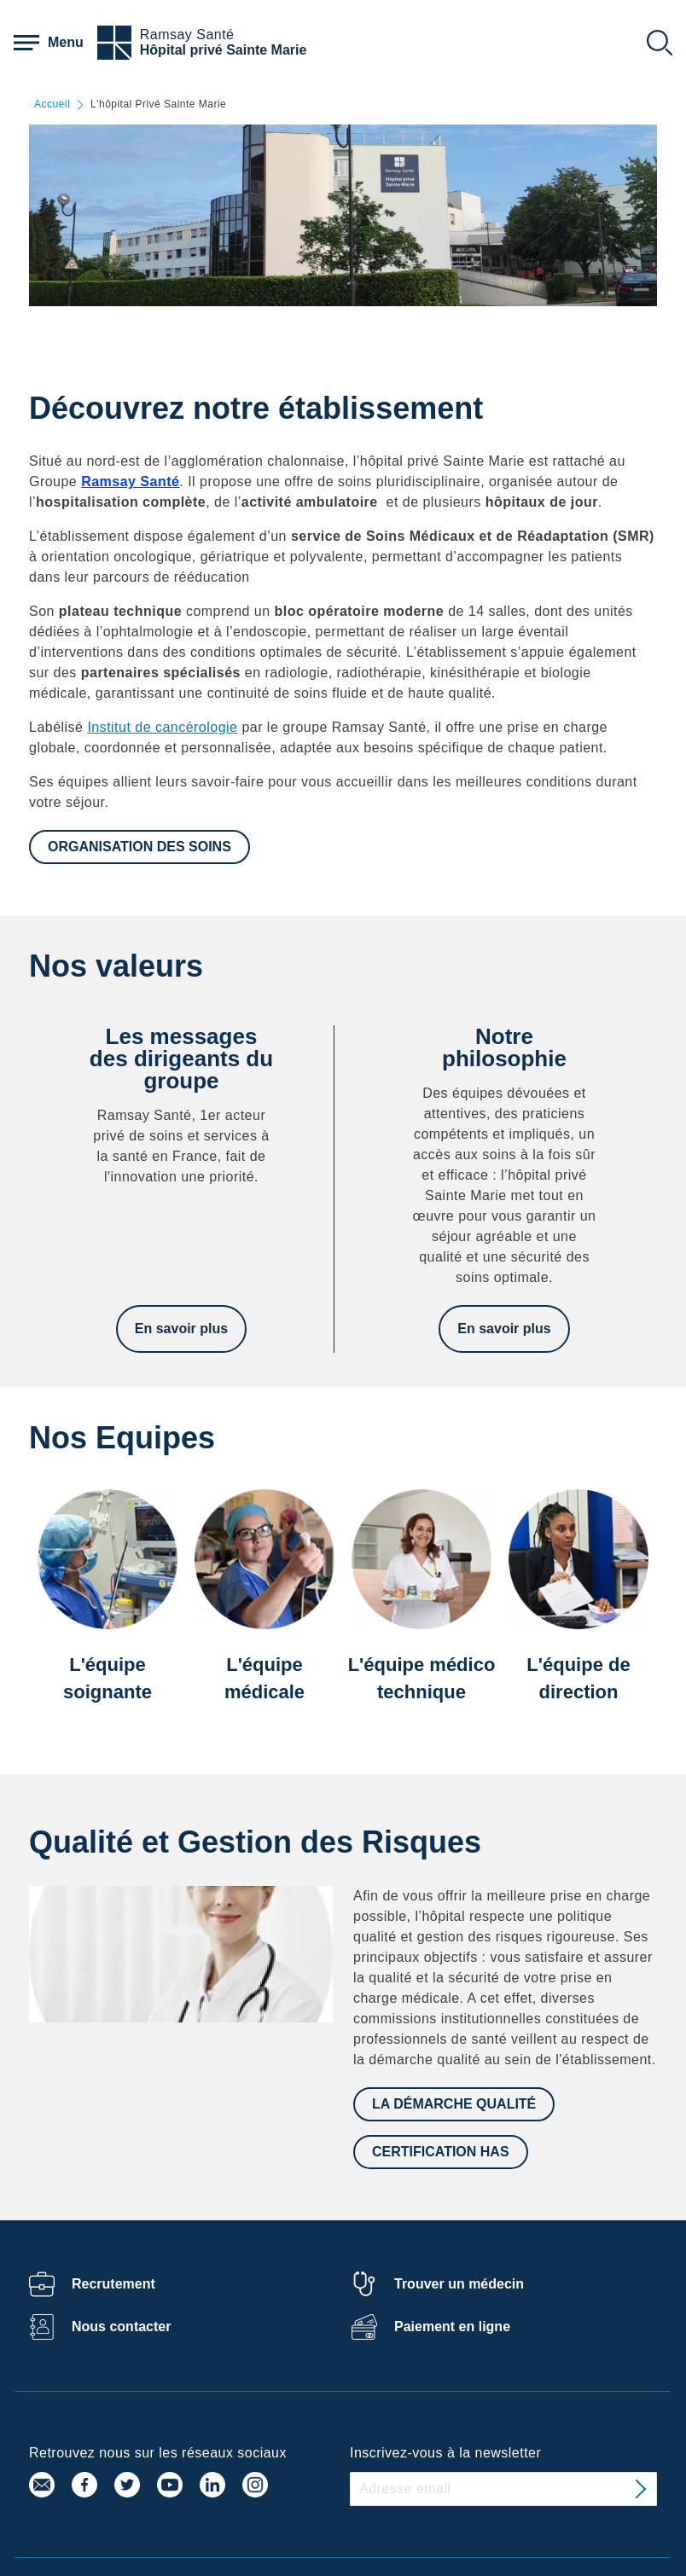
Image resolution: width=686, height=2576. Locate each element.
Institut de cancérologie (162, 727)
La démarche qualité (454, 2104)
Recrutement (113, 2284)
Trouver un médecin (459, 2284)
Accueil (52, 104)
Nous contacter (121, 2326)
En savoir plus (181, 1328)
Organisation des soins (139, 846)
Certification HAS (440, 2151)
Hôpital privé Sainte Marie (223, 50)
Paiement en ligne (452, 2326)
